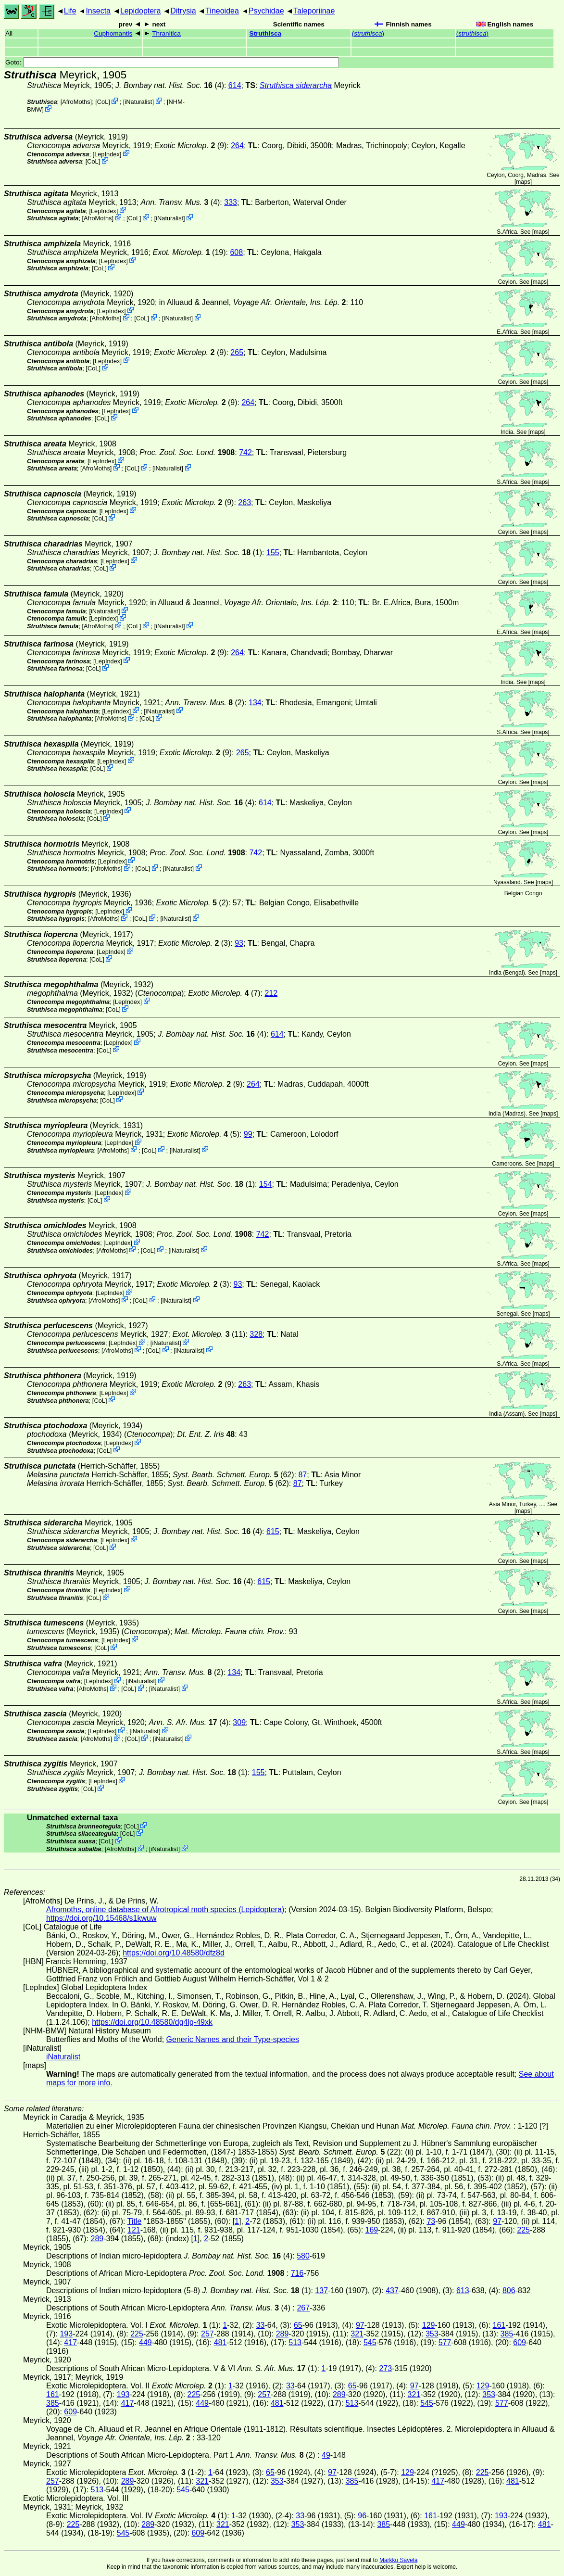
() (368, 33)
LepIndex (107, 153)
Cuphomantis (113, 33)
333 (230, 202)
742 (245, 452)
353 (432, 2334)
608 (236, 252)
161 (499, 2325)
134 (255, 702)
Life (70, 11)
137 (321, 2290)
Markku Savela (398, 2560)
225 (523, 2230)
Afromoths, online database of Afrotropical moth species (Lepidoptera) (165, 1909)
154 (265, 1184)
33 (260, 2325)
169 (371, 2230)
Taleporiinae (314, 11)
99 (248, 1134)
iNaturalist (138, 101)
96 (362, 2516)
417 (70, 2342)
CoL (102, 101)
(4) (180, 202)
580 (303, 2256)
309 (239, 1722)
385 (507, 2334)
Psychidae (266, 11)
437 (392, 2290)
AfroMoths (76, 101)
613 (462, 2290)
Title (134, 2221)
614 (234, 85)
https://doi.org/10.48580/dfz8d (174, 1953)
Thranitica (166, 33)
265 (236, 352)
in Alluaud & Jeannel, (252, 302)
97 (497, 2221)
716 (297, 2273)
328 (256, 1334)
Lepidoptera (140, 11)
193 (66, 2334)
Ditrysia (183, 11)
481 (220, 2342)
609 (519, 2342)
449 (145, 2342)
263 (244, 502)
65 (298, 2325)
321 (357, 2334)
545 (369, 2342)
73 (430, 2221)
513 (294, 2342)
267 (303, 2308)
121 (133, 2230)
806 (508, 2290)
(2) (204, 702)
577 (445, 2342)
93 (239, 943)
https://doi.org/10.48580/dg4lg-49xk (152, 2022)
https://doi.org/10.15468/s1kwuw (101, 1918)
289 (96, 2238)
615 (272, 1531)
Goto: (172, 62)
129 (428, 2325)
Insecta (98, 11)
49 (326, 2455)
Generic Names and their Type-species (232, 2039)
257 (207, 2334)
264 (237, 145)
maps (523, 181)
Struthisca (265, 33)
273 (385, 2368)
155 (272, 552)
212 (270, 993)
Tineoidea (222, 11)
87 (302, 1475)
